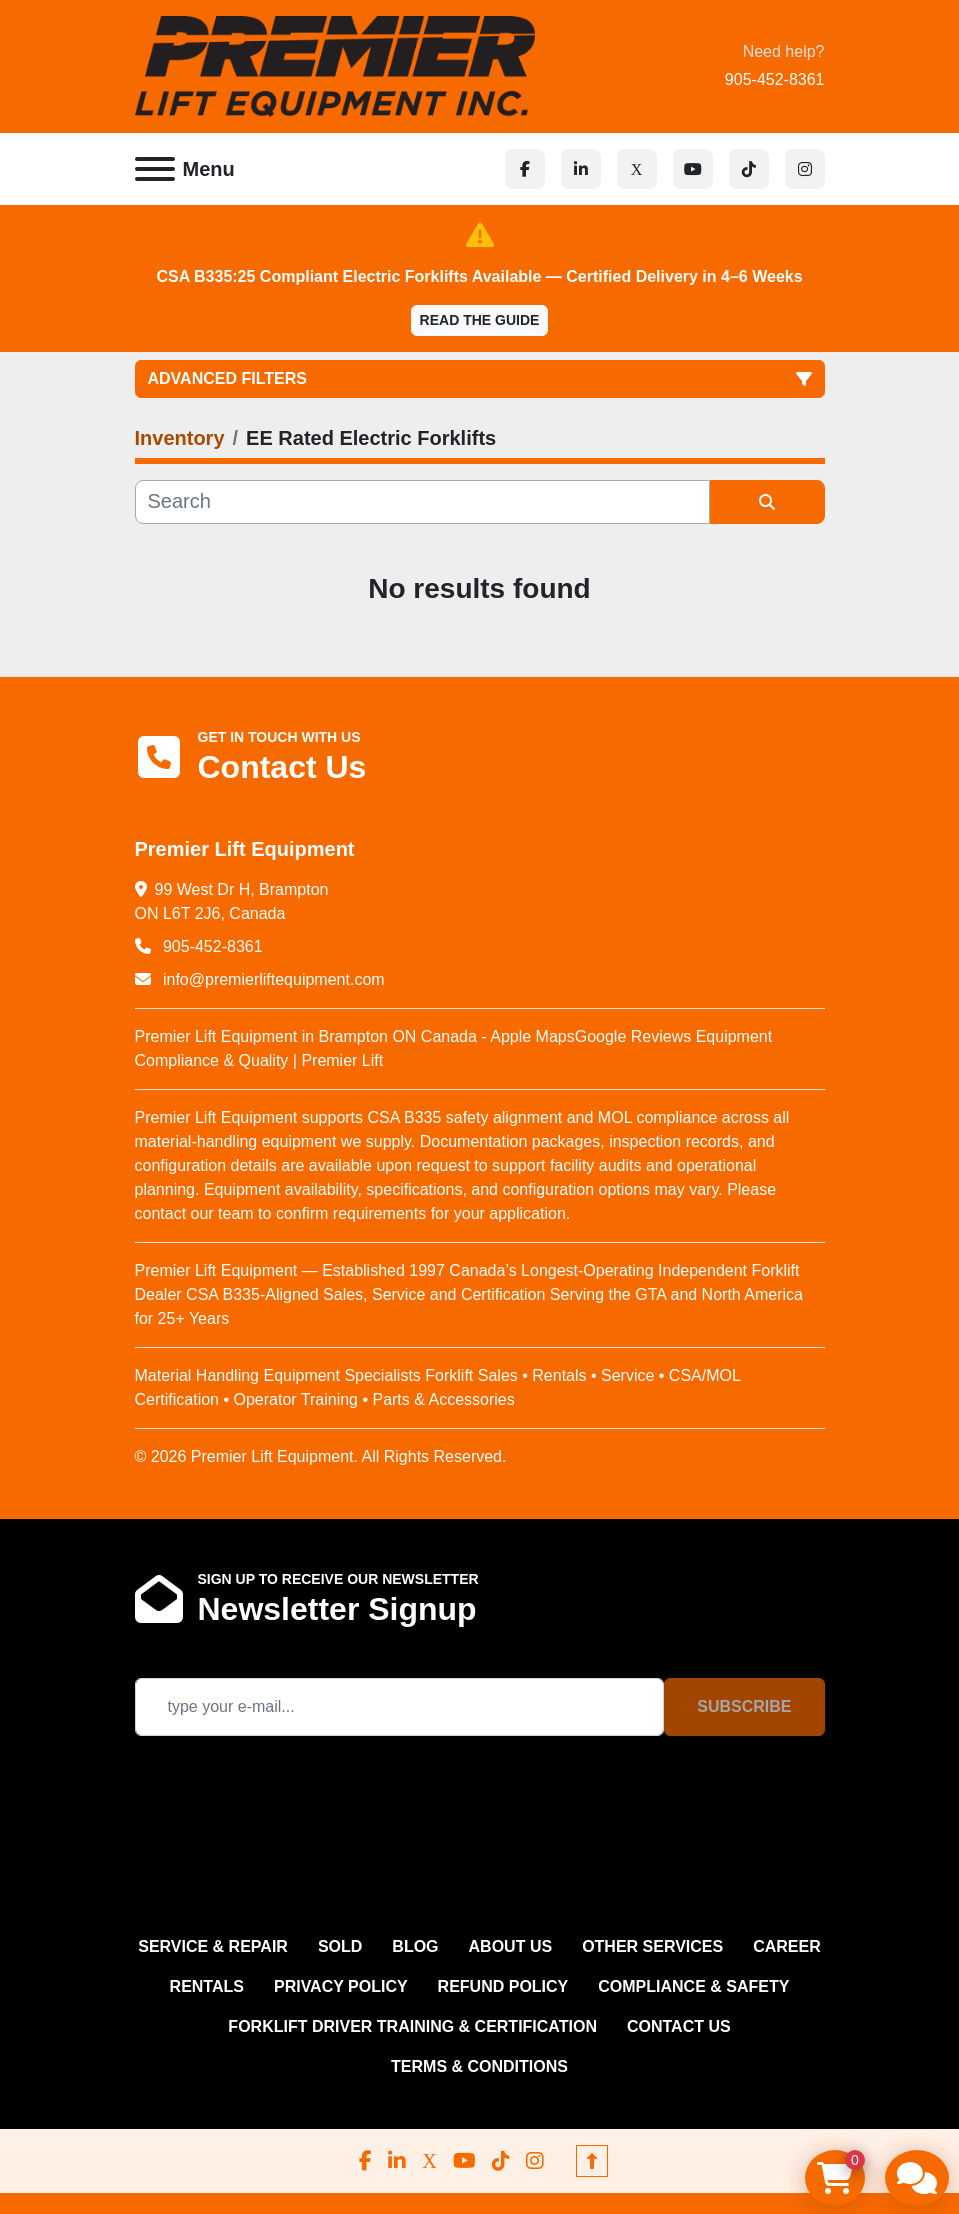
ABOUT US (511, 1946)
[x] (637, 169)
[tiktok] (749, 169)
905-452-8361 (775, 79)
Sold (340, 1946)
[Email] (400, 1707)
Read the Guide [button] (480, 320)
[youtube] (693, 169)
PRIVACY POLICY (341, 1986)
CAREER (787, 1946)
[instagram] (805, 169)
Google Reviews (633, 1036)
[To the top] (592, 2161)
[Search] (422, 502)
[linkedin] (581, 169)
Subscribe (744, 1706)
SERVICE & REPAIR (213, 1946)
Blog (415, 1946)
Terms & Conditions (479, 2066)
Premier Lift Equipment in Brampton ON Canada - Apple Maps (355, 1036)
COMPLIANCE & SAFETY (693, 1986)
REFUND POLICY (503, 1986)
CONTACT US (679, 2026)
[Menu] (155, 169)
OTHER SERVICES (652, 1946)
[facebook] (525, 169)
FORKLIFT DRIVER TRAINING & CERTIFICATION (412, 2026)
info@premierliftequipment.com (272, 979)
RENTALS (207, 1986)
